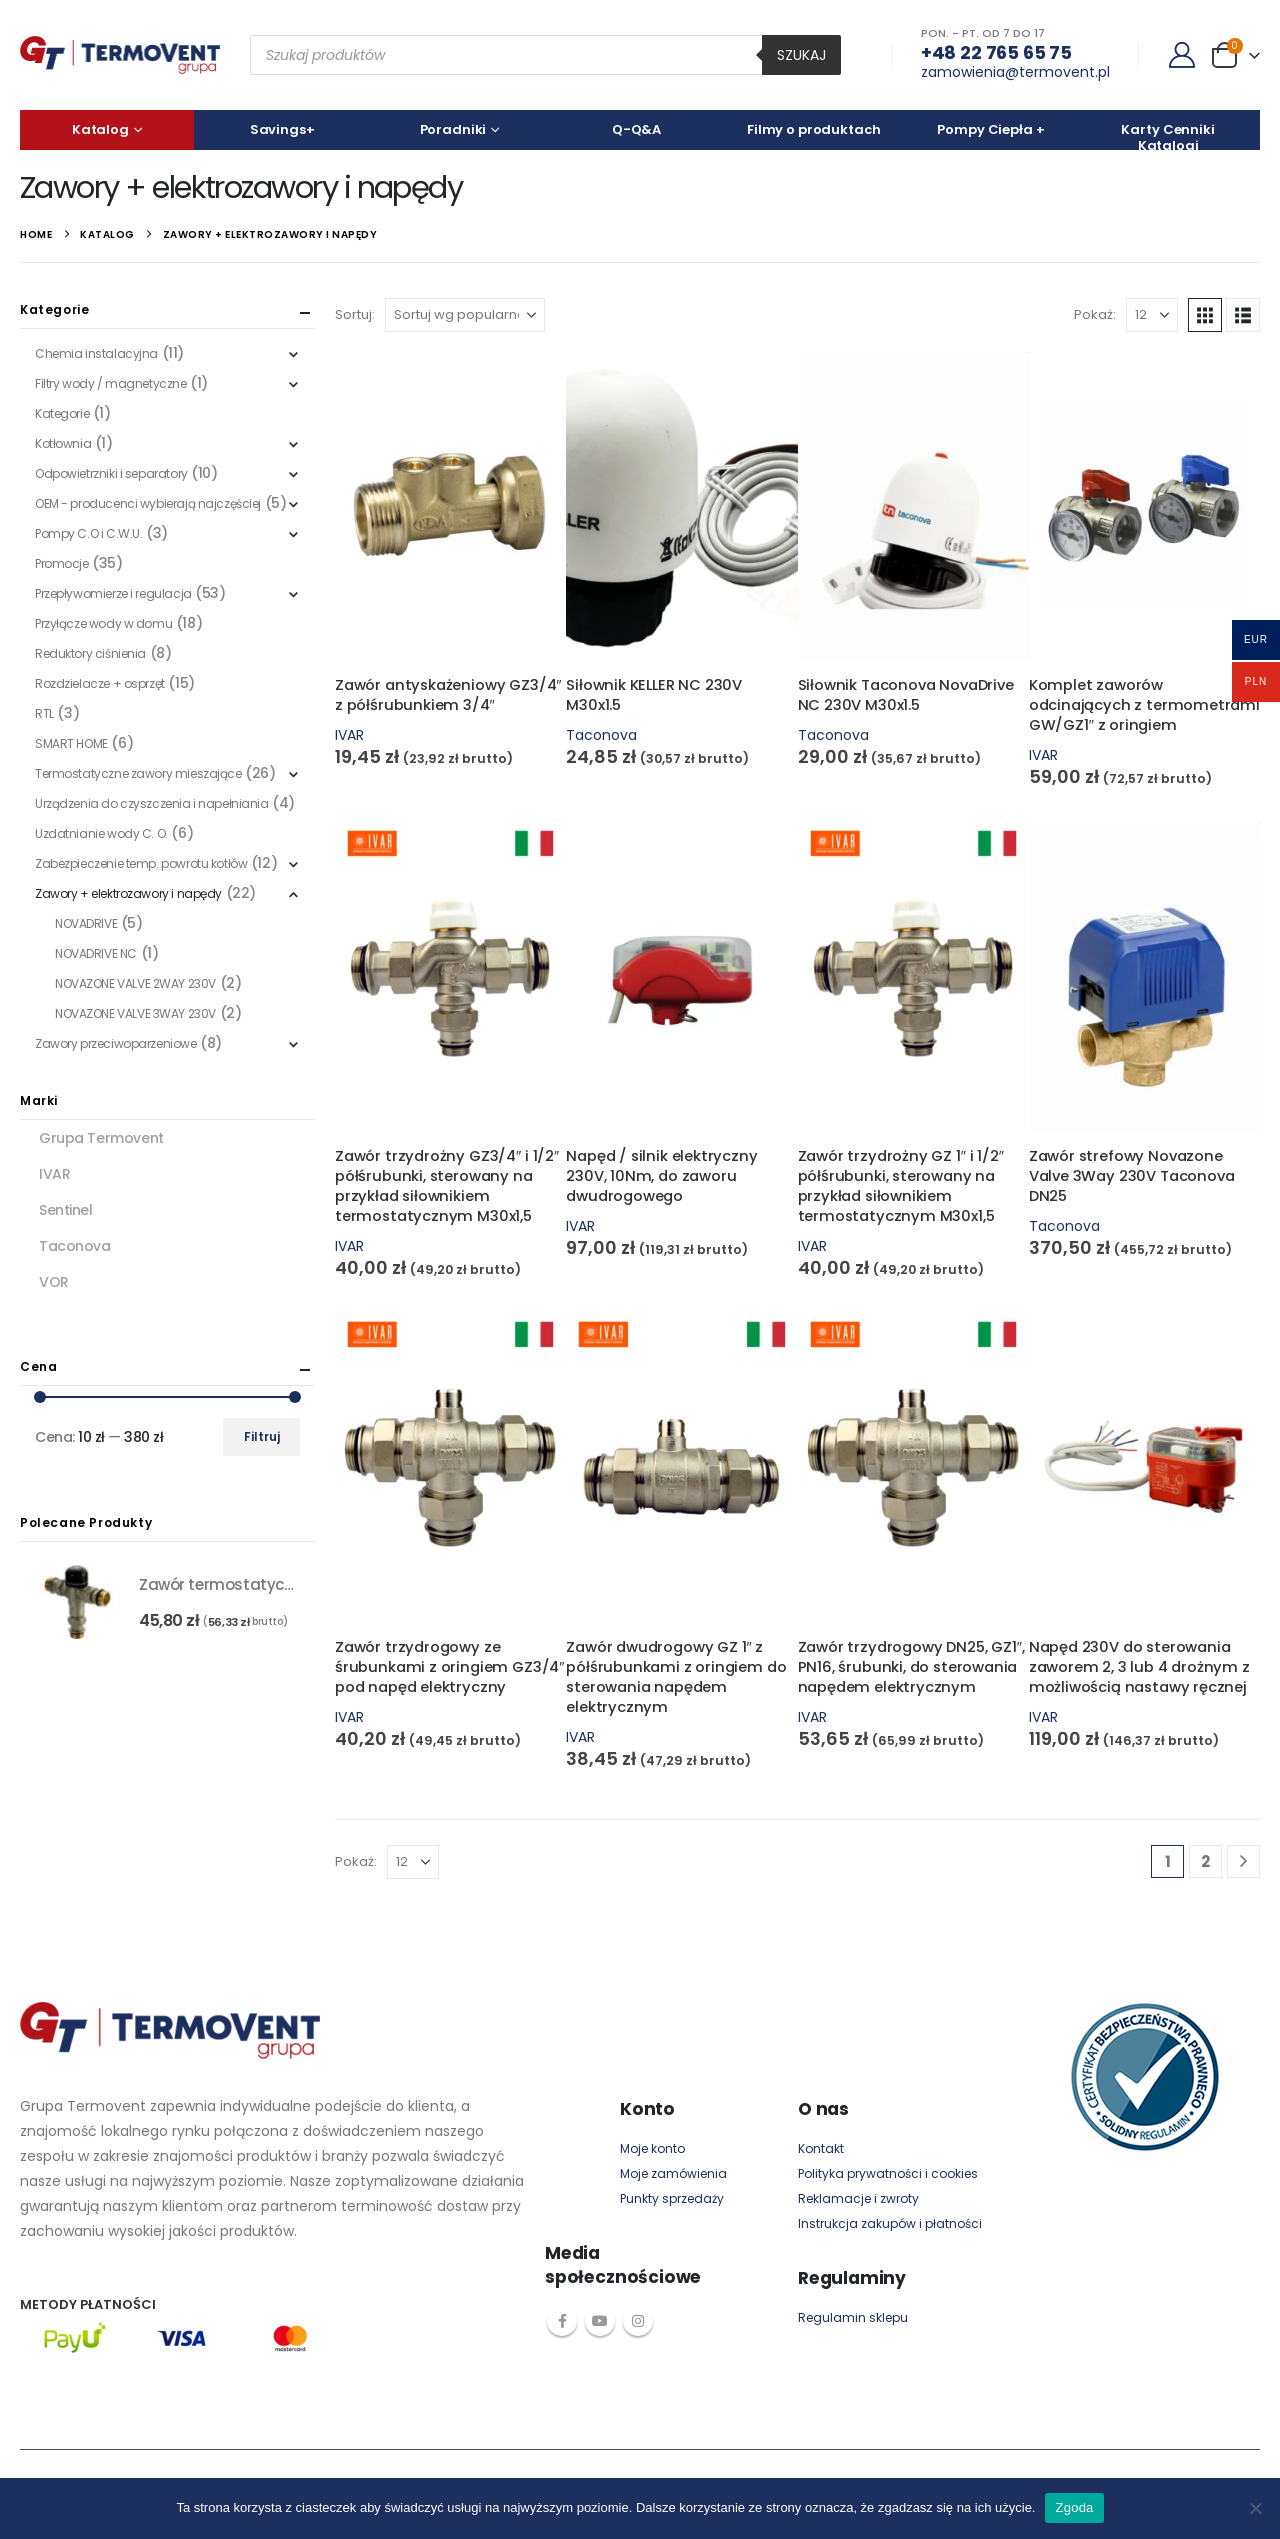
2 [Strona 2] (1205, 1861)
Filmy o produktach (814, 129)
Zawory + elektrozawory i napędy (128, 893)
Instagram (638, 2321)
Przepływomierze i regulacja (113, 593)
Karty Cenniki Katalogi (1167, 135)
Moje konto (652, 2148)
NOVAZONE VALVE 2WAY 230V (135, 983)
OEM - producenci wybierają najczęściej (148, 503)
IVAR (349, 735)
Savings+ (282, 129)
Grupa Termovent (101, 1138)
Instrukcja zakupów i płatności (890, 2223)
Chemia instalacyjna (96, 353)
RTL (44, 713)
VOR (54, 1282)
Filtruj (262, 1436)
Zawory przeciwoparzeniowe (116, 1043)
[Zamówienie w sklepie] (465, 315)
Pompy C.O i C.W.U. (88, 533)
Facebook (562, 2321)
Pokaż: (1095, 314)
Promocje (62, 563)
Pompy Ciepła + (990, 129)
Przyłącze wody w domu (103, 623)
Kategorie (62, 413)
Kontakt (821, 2148)
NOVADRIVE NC (96, 953)
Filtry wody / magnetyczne (111, 383)
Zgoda (1074, 2507)
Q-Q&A (636, 129)
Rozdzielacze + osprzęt (100, 683)
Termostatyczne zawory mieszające (138, 773)
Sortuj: (355, 314)
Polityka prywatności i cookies (888, 2173)
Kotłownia (63, 443)
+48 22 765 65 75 (996, 52)
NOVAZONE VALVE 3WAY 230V (135, 1013)
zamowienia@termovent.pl (1015, 72)
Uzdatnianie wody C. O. (101, 833)
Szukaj (801, 55)
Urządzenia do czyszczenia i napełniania (152, 803)
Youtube (600, 2321)
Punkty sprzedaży (672, 2198)
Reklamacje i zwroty (858, 2198)
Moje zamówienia (673, 2173)
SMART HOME (71, 743)
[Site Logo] (120, 55)
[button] (1205, 315)
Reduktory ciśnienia (90, 653)
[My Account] (1182, 55)
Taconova (601, 735)
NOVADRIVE (86, 923)
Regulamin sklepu (853, 2317)
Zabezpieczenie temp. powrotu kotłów (141, 863)
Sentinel (66, 1210)
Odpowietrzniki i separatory (111, 473)
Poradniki (453, 129)
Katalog (100, 129)
